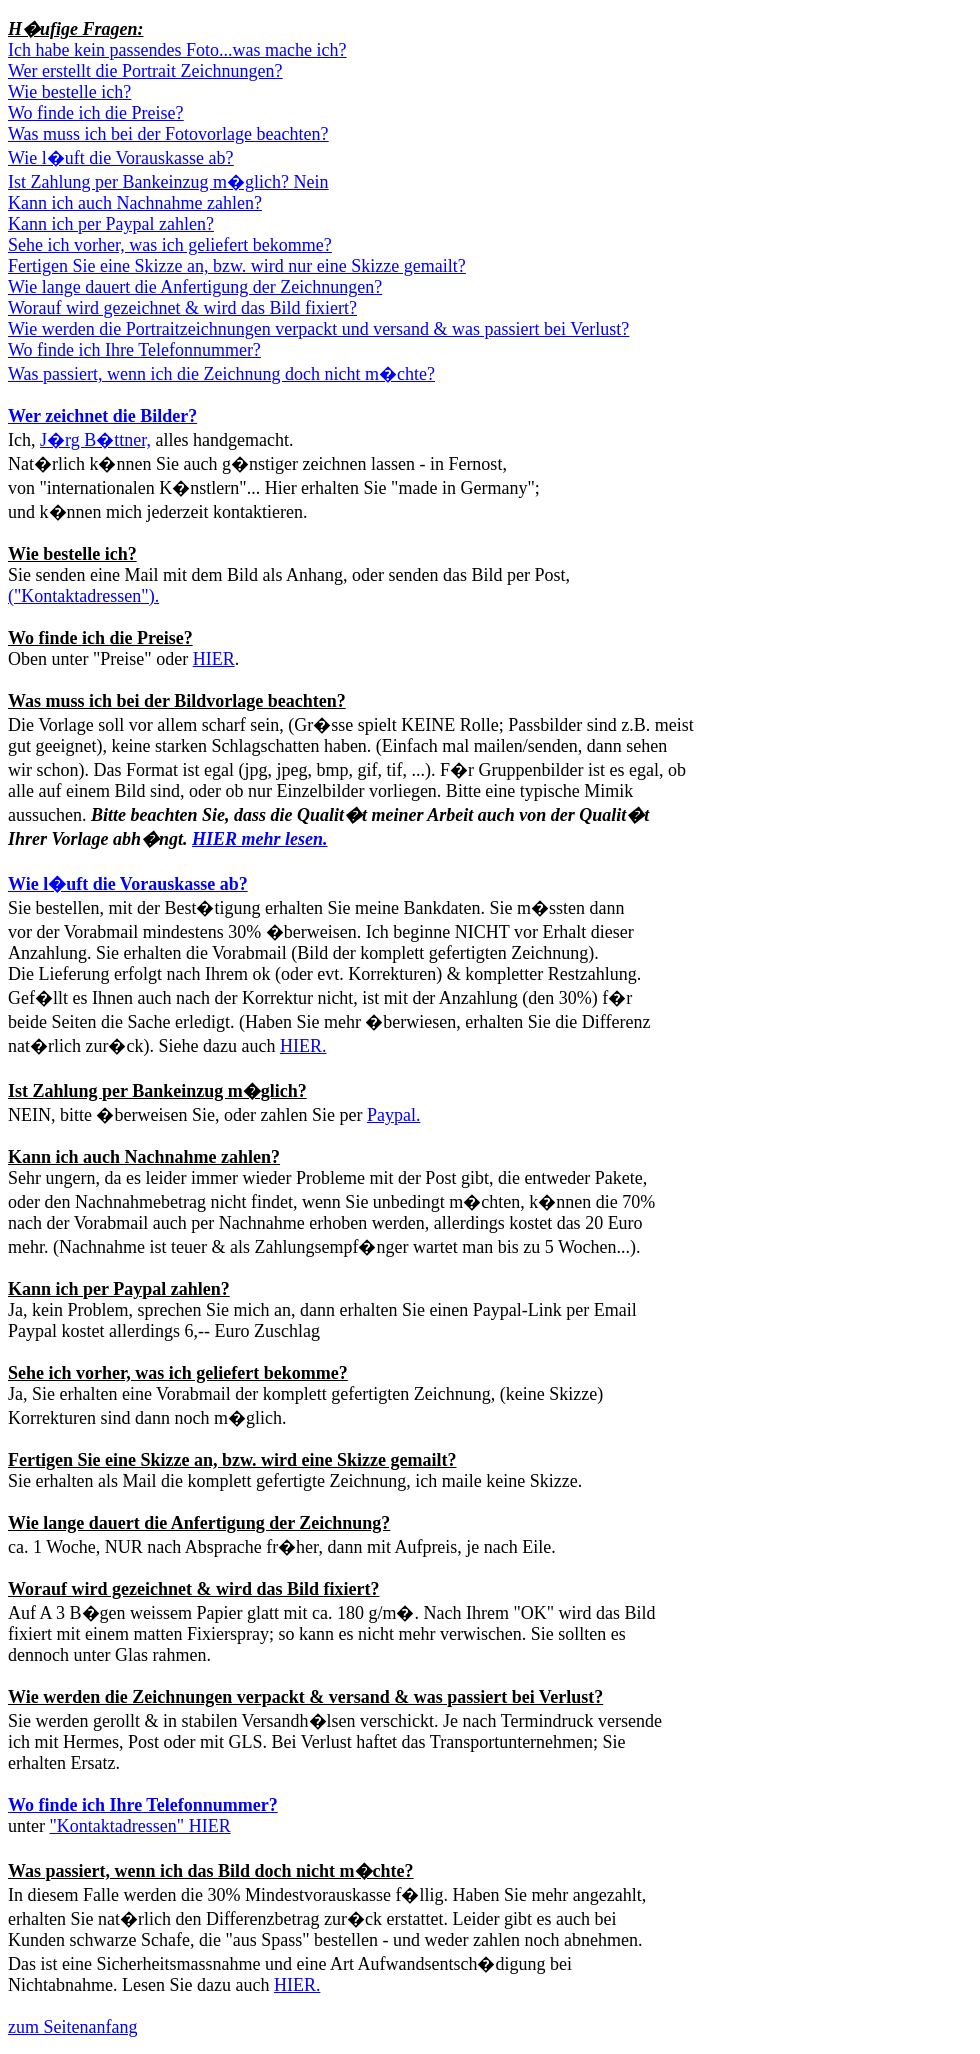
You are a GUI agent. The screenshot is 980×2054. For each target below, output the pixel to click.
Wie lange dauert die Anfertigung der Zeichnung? (199, 1523)
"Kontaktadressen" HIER (139, 1826)
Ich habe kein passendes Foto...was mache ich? (177, 50)
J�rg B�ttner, (95, 440)
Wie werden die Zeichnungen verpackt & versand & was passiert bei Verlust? (305, 1697)
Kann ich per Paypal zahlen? (119, 1289)
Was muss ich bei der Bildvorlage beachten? (177, 701)
